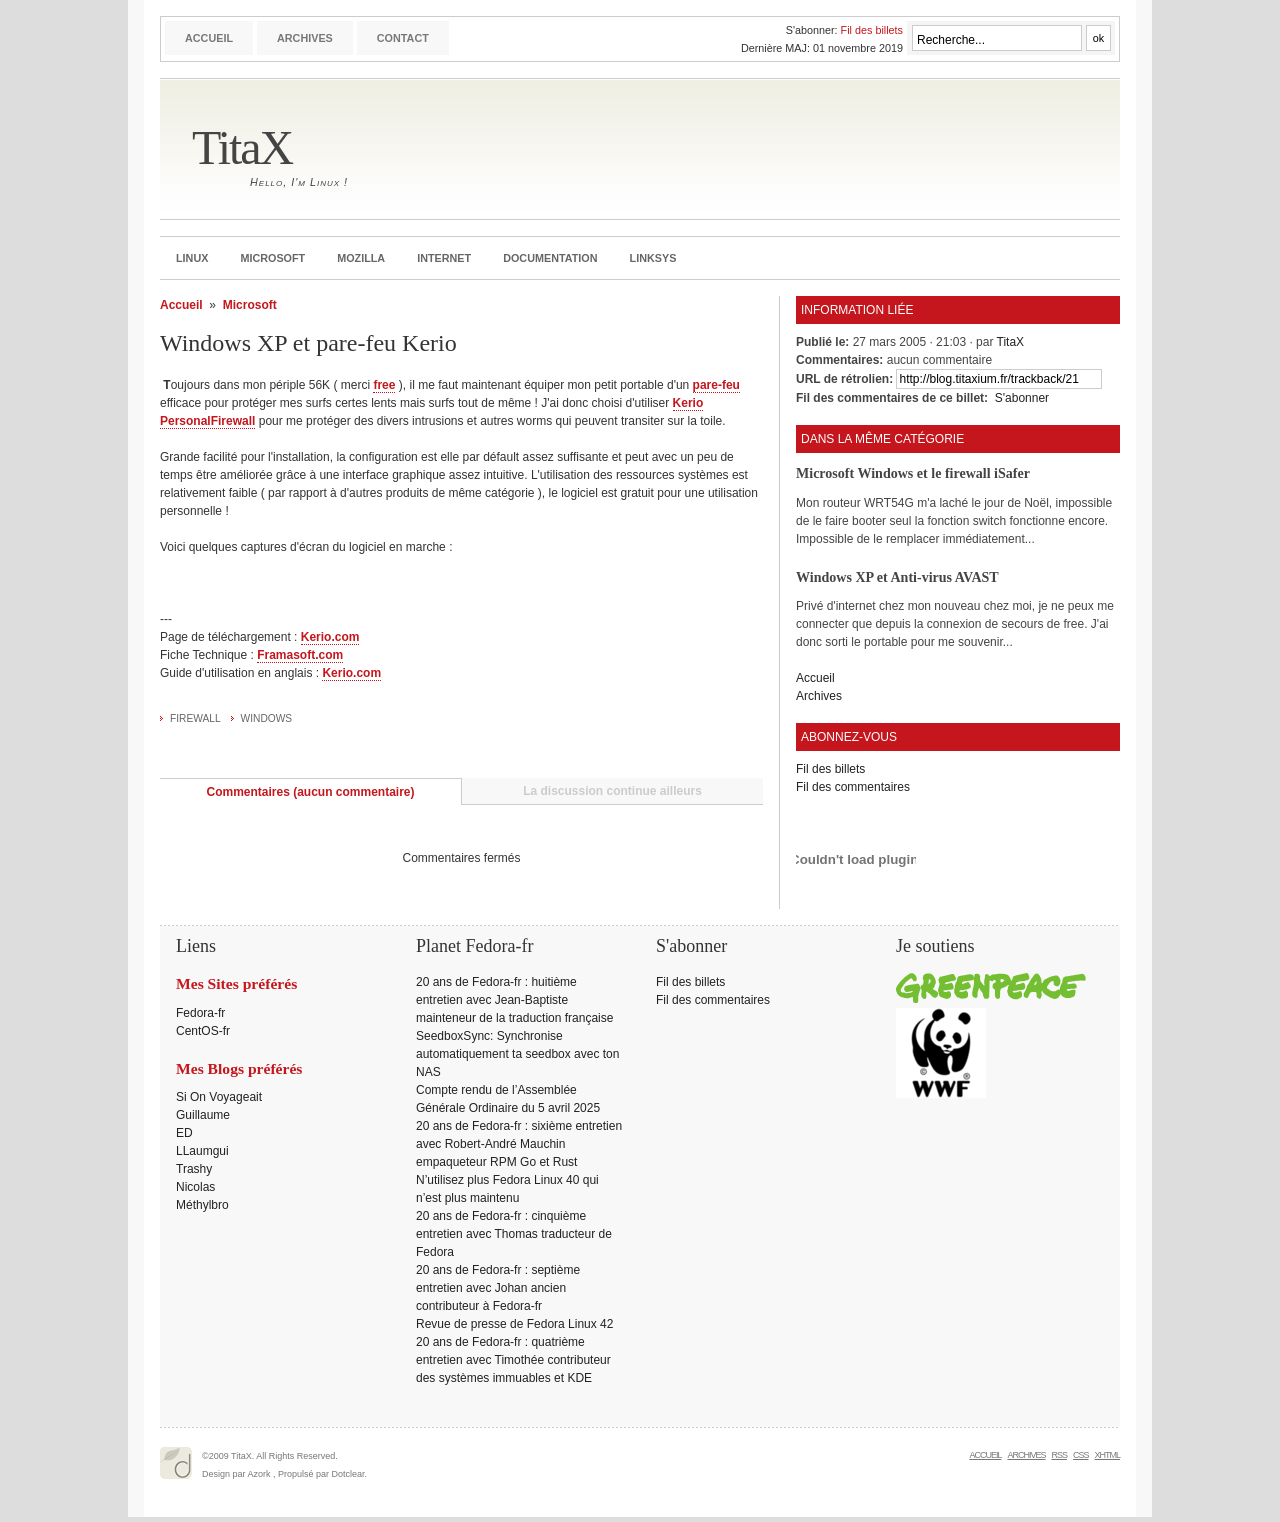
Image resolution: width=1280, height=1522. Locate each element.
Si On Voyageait (219, 1097)
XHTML (1107, 1455)
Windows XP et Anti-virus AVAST (897, 577)
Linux (192, 258)
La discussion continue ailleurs (612, 791)
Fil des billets (872, 30)
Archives (305, 38)
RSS (1059, 1455)
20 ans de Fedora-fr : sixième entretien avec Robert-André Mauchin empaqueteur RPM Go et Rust (519, 1144)
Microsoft (272, 258)
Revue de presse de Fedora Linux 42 (514, 1324)
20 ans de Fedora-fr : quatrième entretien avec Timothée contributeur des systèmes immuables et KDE (513, 1360)
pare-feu (716, 385)
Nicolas (195, 1187)
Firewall (195, 718)
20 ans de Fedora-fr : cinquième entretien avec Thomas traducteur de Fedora (514, 1234)
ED (184, 1133)
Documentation (550, 258)
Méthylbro (202, 1205)
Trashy (194, 1169)
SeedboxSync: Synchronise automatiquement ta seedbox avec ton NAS (517, 1054)
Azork (259, 1474)
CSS (1081, 1455)
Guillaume (203, 1115)
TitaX (242, 147)
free (384, 385)
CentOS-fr (203, 1031)
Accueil (209, 38)
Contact (403, 38)
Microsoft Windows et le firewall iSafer (913, 473)
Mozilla (361, 258)
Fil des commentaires (853, 787)
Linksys (653, 258)
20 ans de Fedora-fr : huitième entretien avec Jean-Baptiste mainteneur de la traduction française (514, 1000)
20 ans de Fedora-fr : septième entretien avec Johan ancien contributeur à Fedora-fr (498, 1288)
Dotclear (348, 1474)
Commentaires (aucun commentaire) (310, 792)
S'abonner (1022, 398)
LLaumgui (202, 1151)
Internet (444, 258)
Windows (267, 718)
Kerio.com (330, 637)
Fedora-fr (200, 1013)
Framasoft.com (300, 655)
